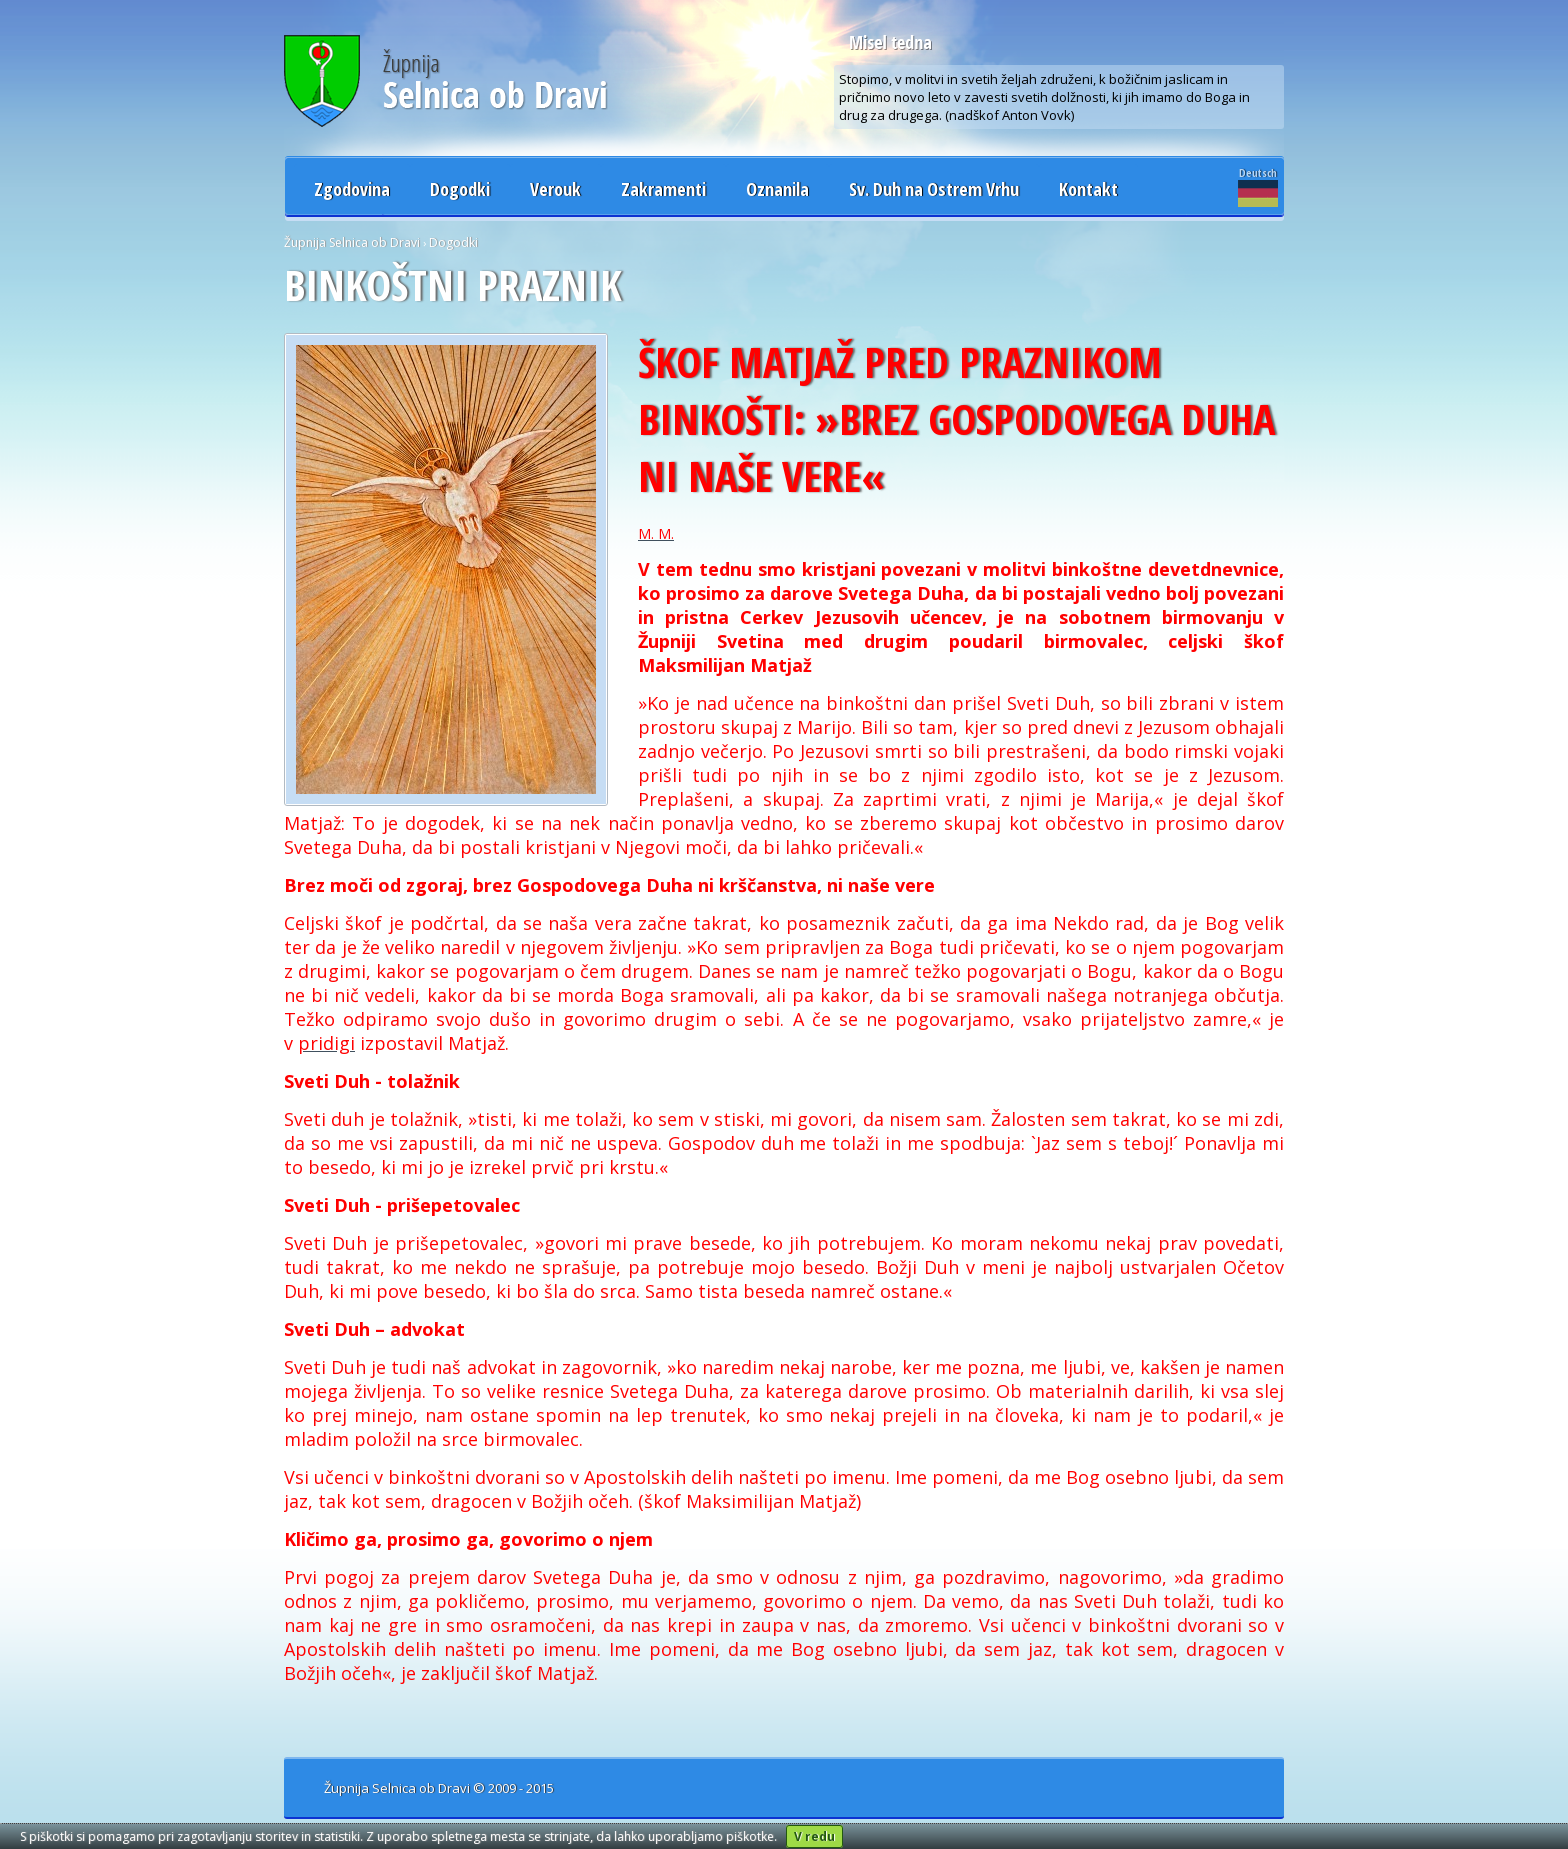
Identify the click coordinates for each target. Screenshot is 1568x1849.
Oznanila (777, 189)
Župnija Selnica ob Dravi (352, 242)
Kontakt (1088, 189)
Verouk (555, 189)
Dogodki (460, 189)
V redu (814, 1836)
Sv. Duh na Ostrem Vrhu (934, 189)
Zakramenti (663, 189)
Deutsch (1258, 186)
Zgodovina (352, 189)
